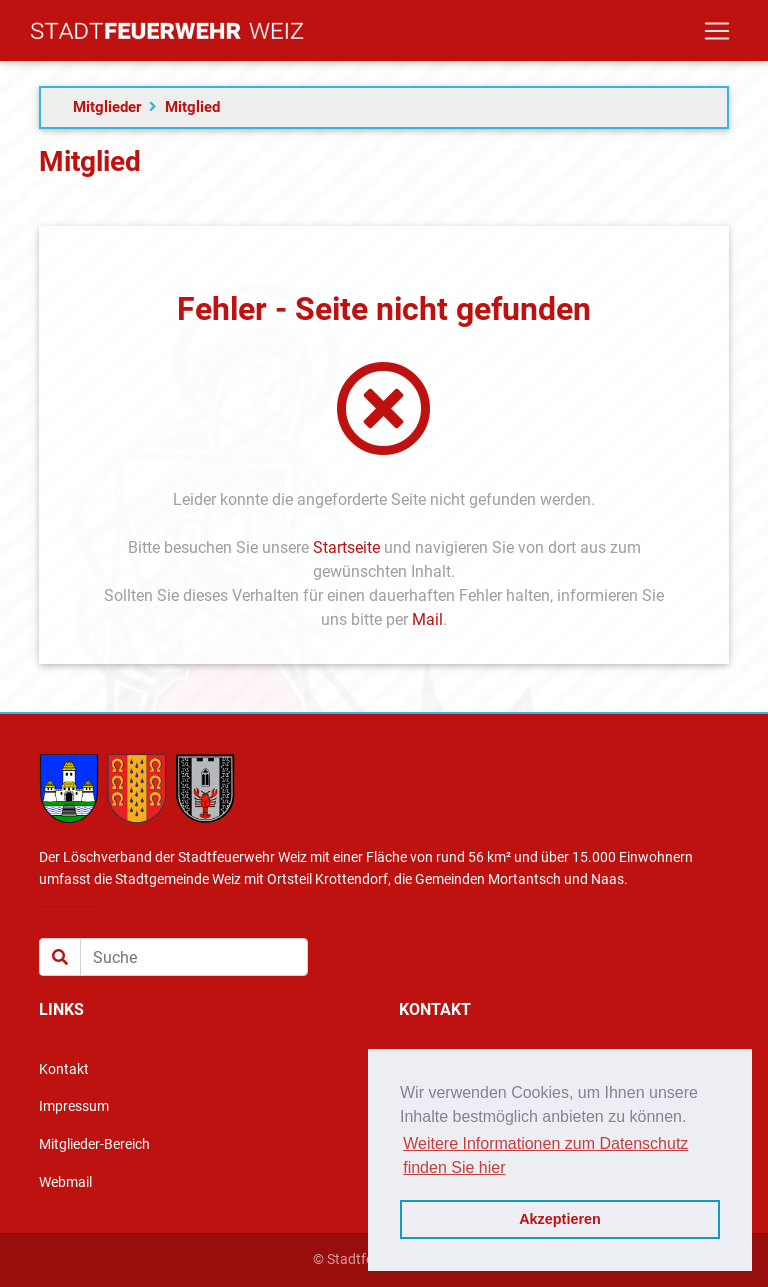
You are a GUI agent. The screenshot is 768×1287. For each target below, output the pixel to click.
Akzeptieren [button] (560, 1219)
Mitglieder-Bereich (94, 1144)
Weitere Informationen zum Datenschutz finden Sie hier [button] (545, 1155)
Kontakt (64, 1069)
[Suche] (194, 957)
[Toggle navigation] (717, 35)
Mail (427, 619)
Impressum (74, 1106)
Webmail (65, 1182)
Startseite (346, 547)
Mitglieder (107, 107)
